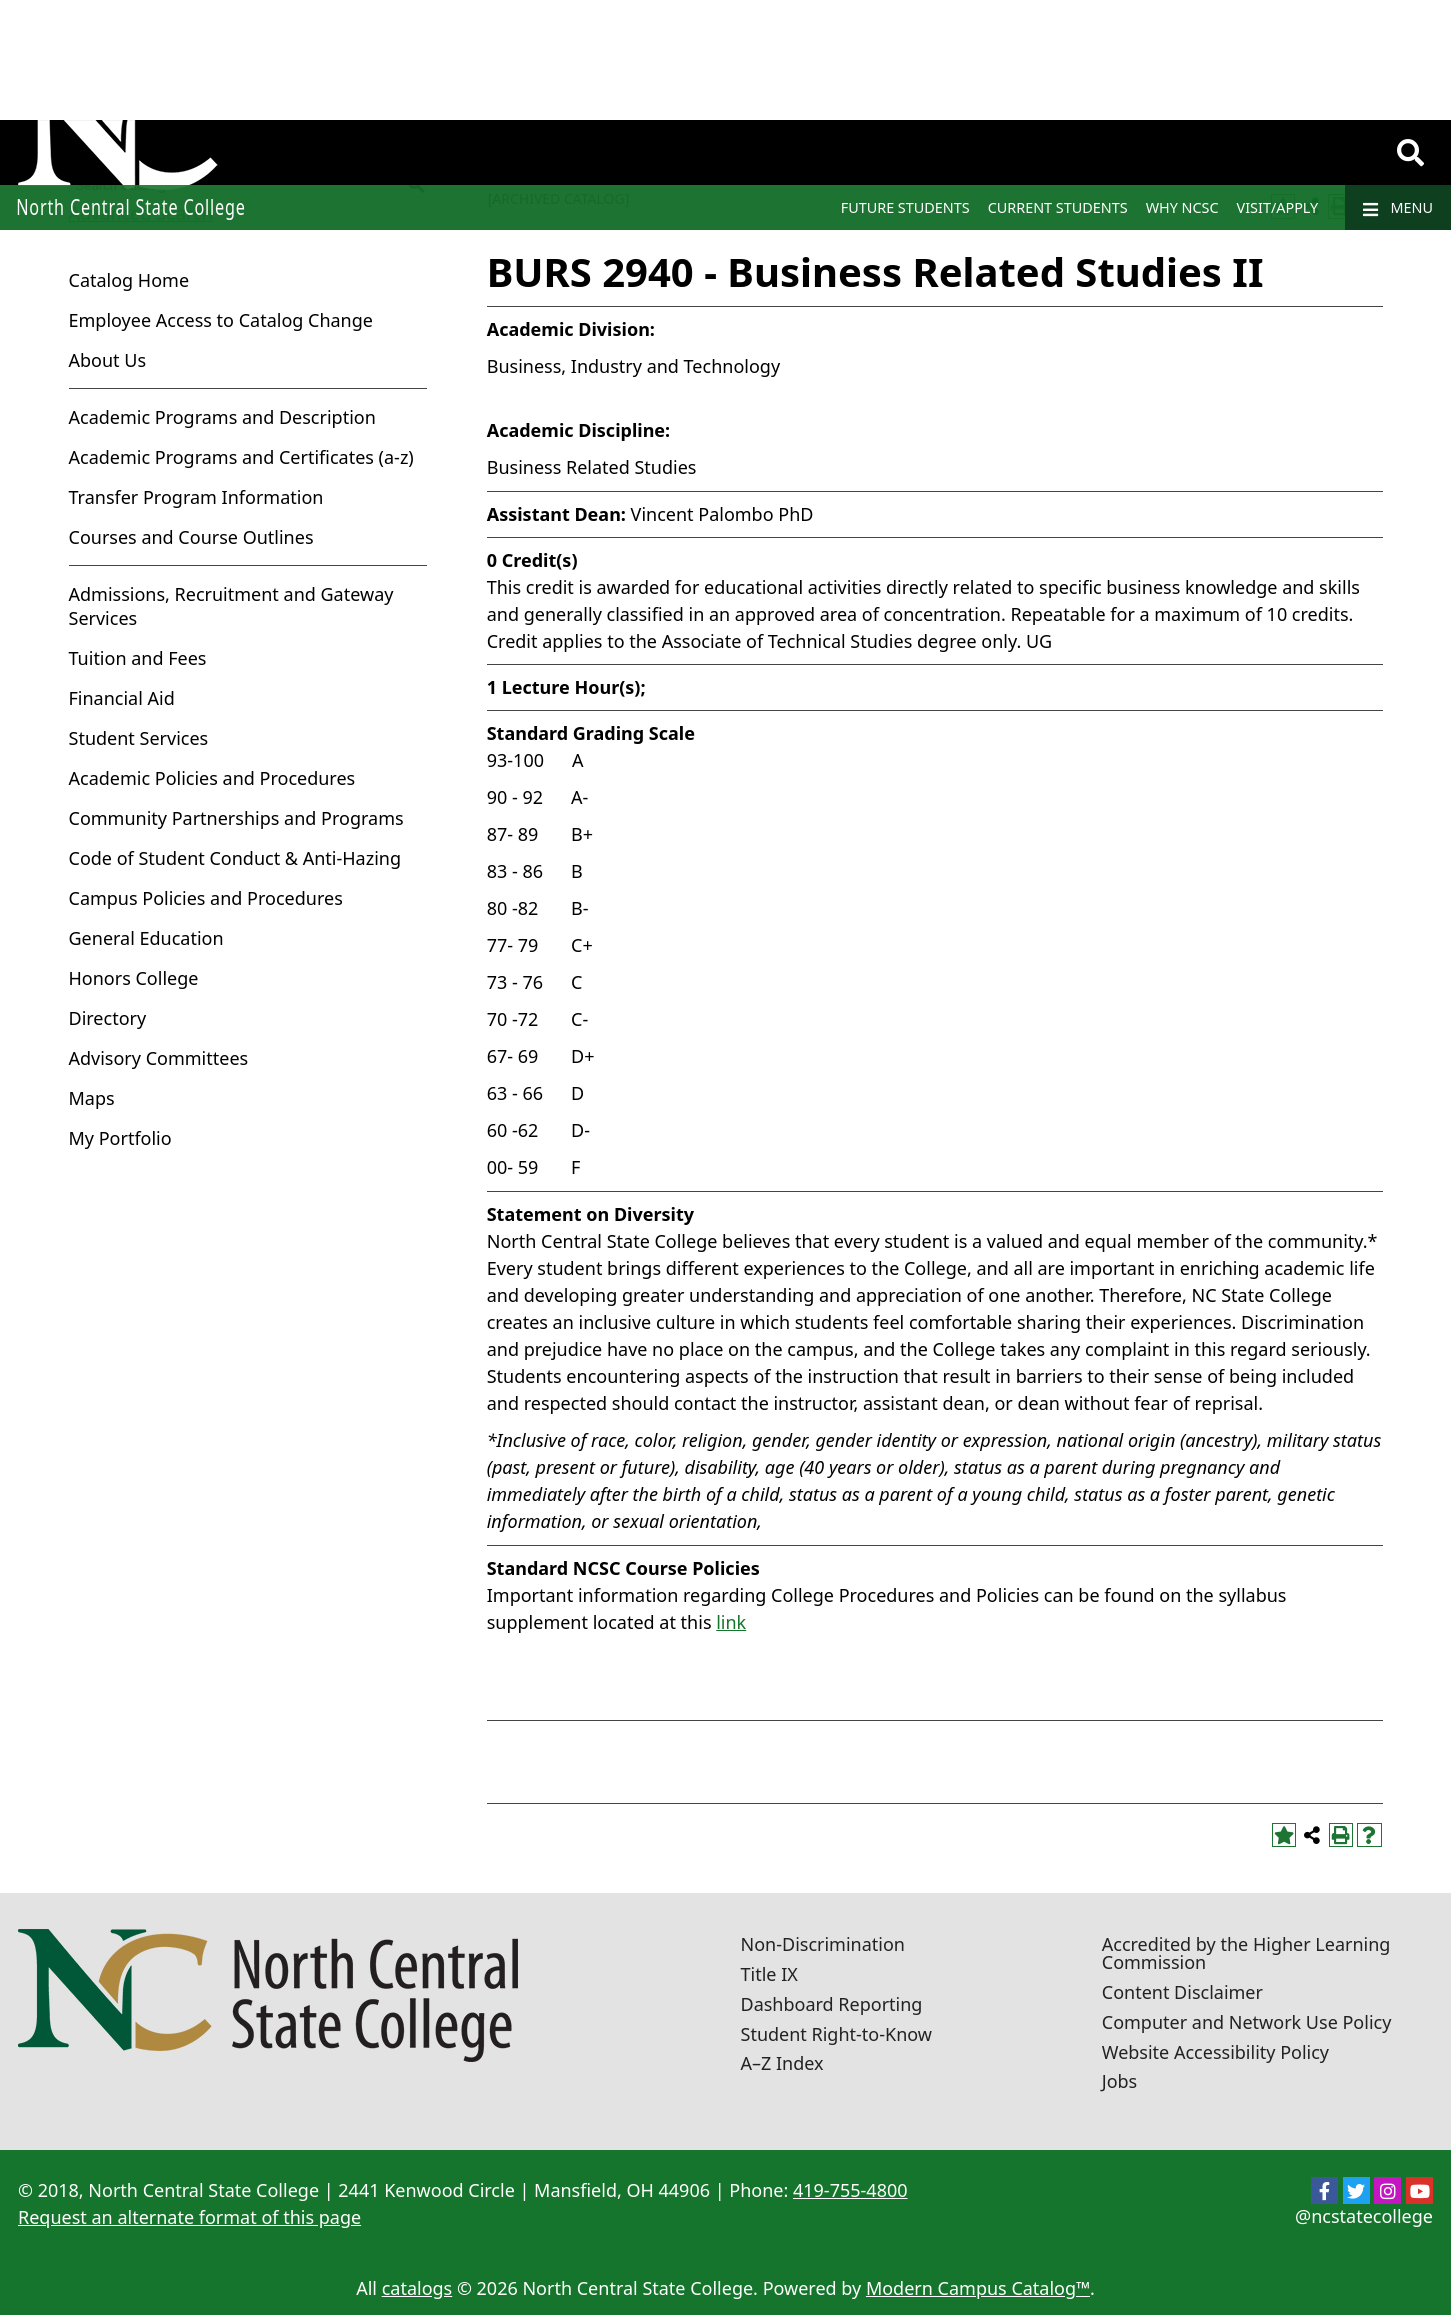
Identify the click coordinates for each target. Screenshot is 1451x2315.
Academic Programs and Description (222, 417)
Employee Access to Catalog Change (221, 320)
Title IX (769, 1974)
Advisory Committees (159, 1058)
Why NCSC (1182, 207)
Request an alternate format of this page (189, 2217)
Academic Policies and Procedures (212, 778)
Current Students (1058, 207)
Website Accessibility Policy (1215, 2052)
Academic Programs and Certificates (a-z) (241, 457)
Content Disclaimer (1182, 1992)
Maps (92, 1098)
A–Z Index (782, 2063)
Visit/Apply (1278, 207)
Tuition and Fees (138, 658)
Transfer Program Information (196, 497)
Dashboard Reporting (832, 2004)
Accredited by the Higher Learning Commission (1246, 1953)
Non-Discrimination (823, 1944)
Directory (108, 1018)
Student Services (139, 738)
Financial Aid (122, 698)
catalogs (417, 2288)
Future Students (905, 207)
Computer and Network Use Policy (1247, 2022)
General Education (146, 938)
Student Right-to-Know (836, 2034)
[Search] (1410, 153)
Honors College (134, 978)
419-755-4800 (850, 2190)
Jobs (1120, 2081)
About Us (108, 360)
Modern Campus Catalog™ (978, 2288)
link (731, 1622)
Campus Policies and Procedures (206, 898)
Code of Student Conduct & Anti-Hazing (235, 858)
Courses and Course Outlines (191, 537)
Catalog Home (129, 280)
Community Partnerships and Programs (236, 818)
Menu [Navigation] (1398, 208)
